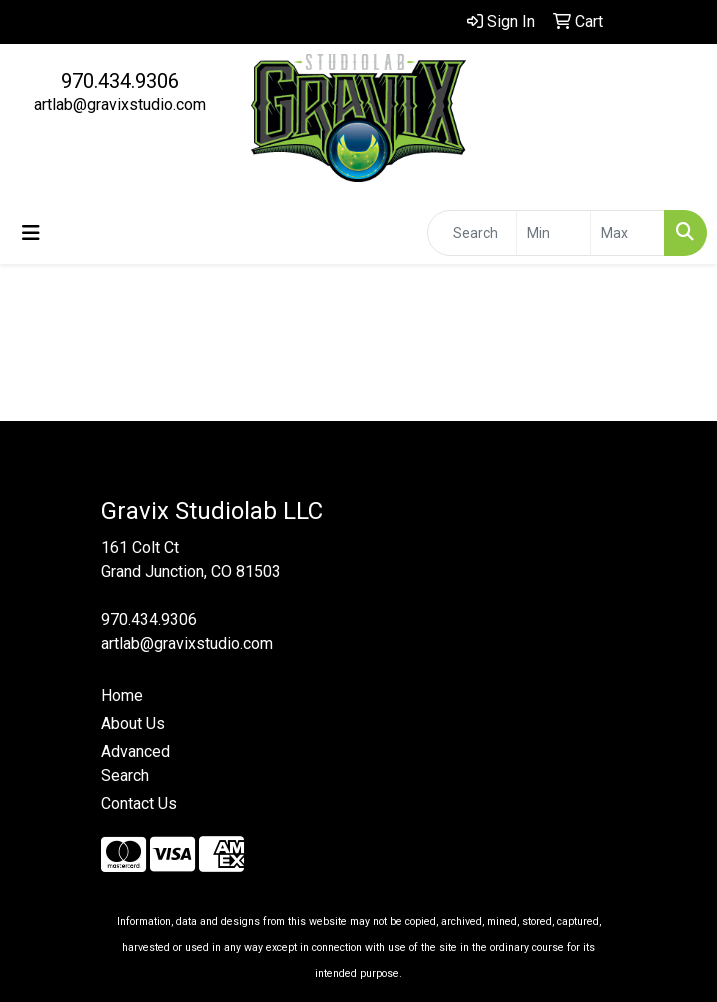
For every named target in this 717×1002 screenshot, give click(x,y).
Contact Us (139, 803)
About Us (133, 723)
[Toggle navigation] (31, 233)
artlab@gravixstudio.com (120, 104)
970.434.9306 (120, 81)
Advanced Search (135, 763)
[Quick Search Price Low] (553, 233)
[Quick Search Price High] (627, 233)
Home (122, 695)
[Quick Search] (472, 233)
